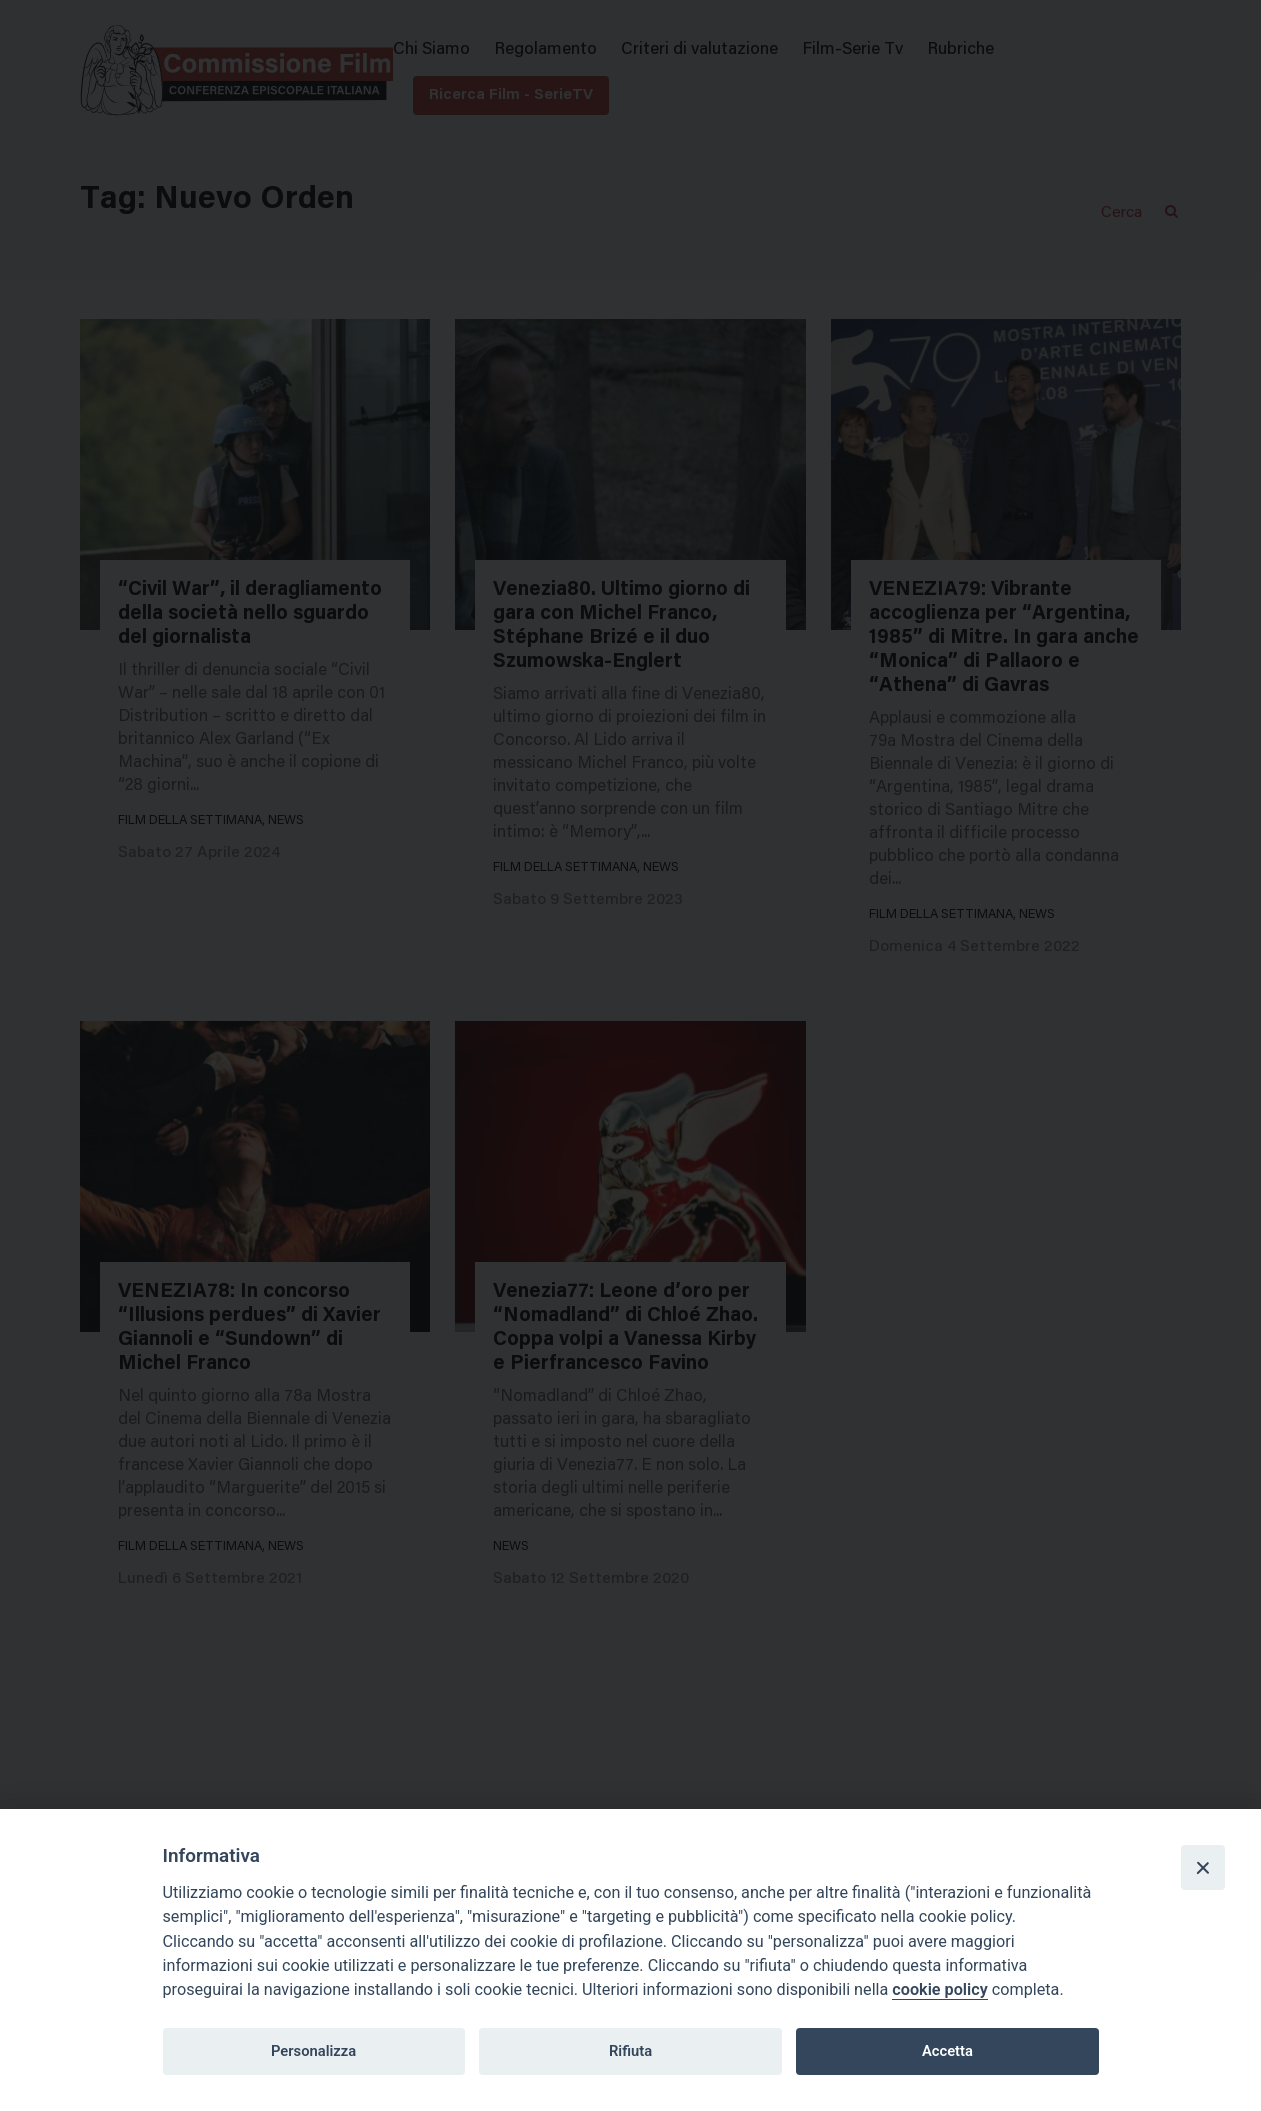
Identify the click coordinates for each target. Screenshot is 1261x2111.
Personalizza (313, 2051)
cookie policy (939, 1989)
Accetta (947, 2051)
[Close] (1203, 1867)
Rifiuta (630, 2051)
